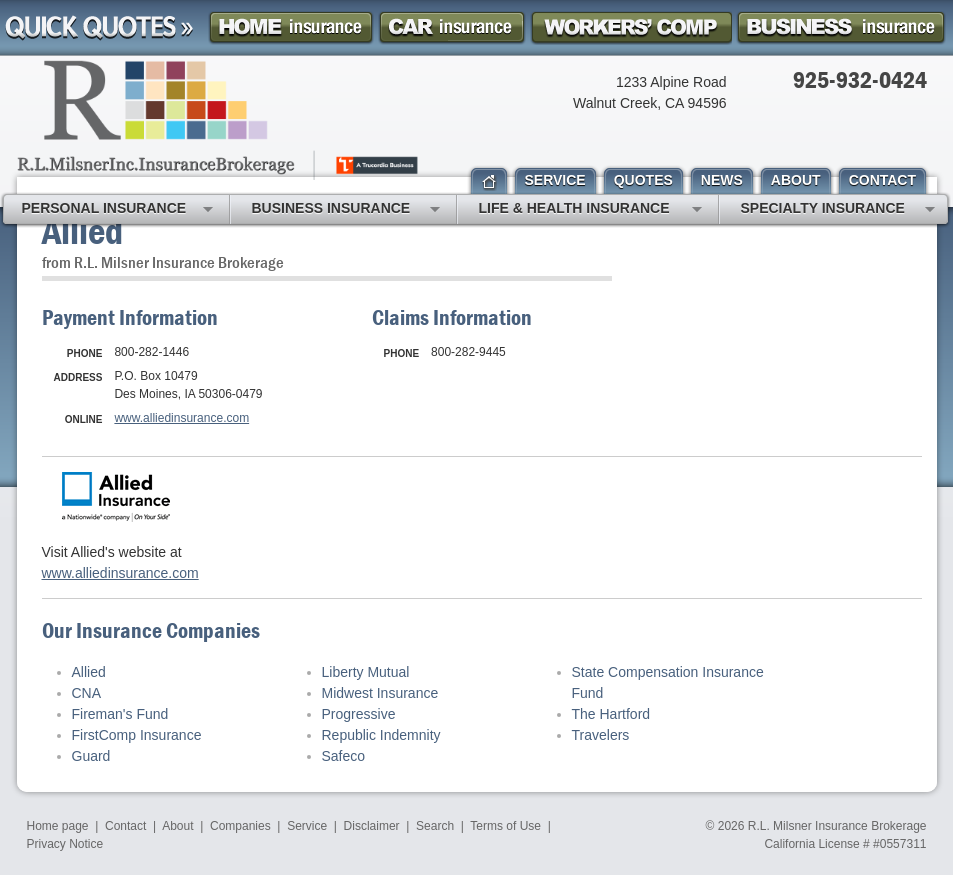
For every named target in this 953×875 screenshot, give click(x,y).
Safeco (344, 756)
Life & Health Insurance (590, 210)
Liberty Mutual (366, 672)
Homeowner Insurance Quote (291, 27)
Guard (91, 756)
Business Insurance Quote (841, 27)
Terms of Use (505, 826)
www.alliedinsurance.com (181, 418)
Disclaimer (372, 826)
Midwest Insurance (380, 693)
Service (307, 826)
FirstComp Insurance (137, 735)
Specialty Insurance (838, 210)
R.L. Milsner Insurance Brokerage (837, 826)
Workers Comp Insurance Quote (631, 27)
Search (435, 826)
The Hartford (611, 714)
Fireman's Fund (120, 714)
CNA (87, 693)
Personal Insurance (117, 210)
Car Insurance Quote (452, 27)
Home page (58, 826)
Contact (125, 826)
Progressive (359, 714)
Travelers (601, 735)
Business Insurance (346, 210)
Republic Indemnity (381, 735)
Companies (240, 826)
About (177, 826)
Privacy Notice (65, 844)
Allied (89, 672)
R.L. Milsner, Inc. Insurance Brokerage (219, 120)
